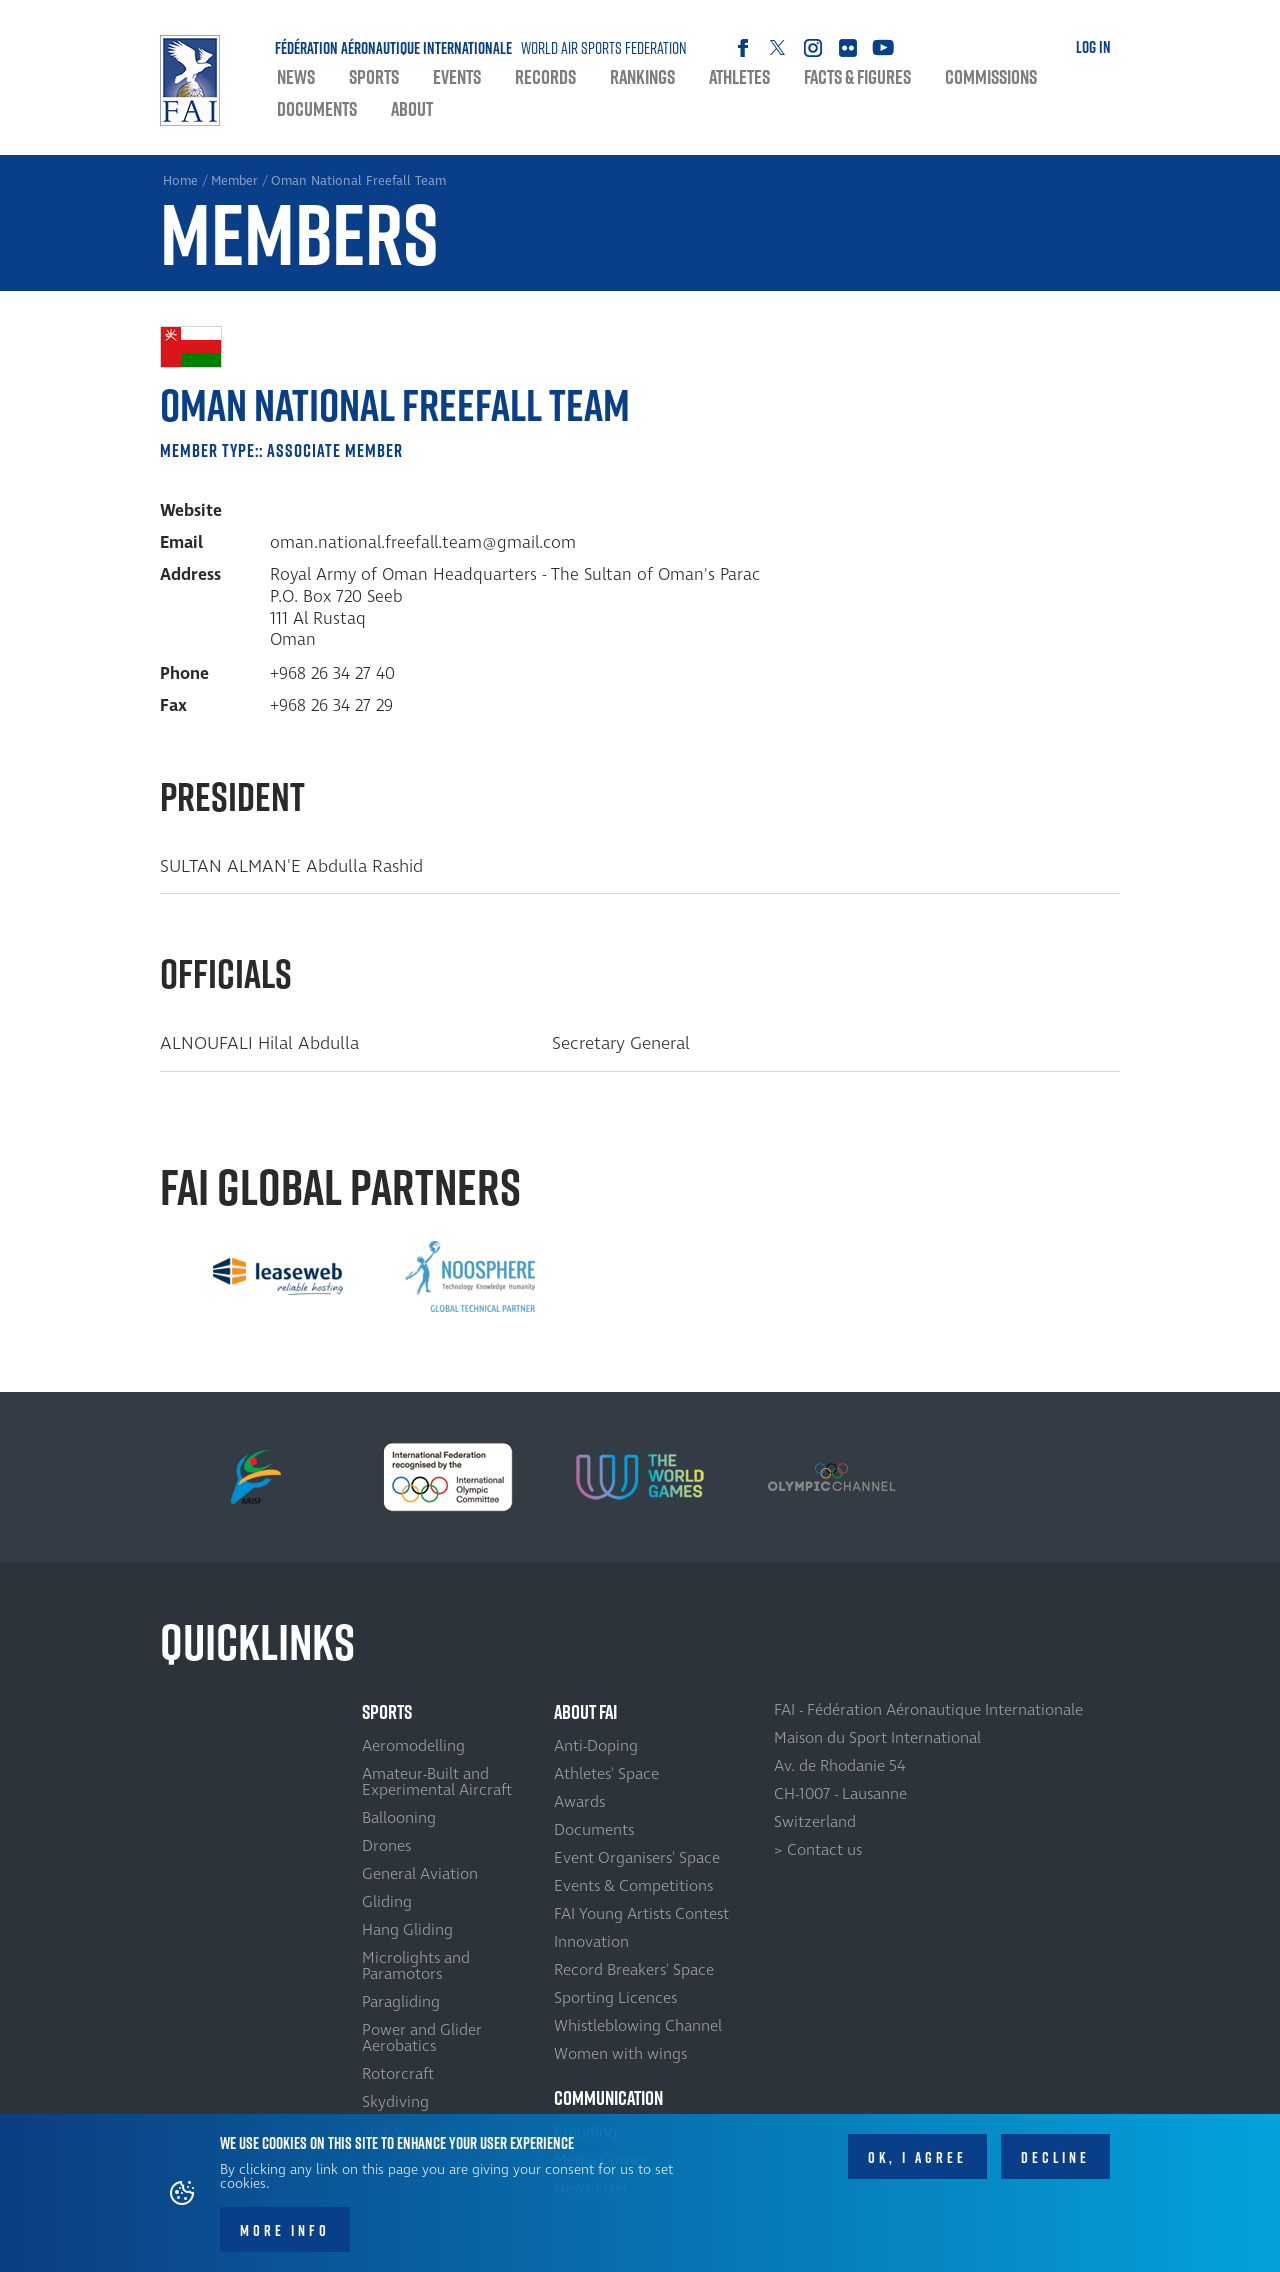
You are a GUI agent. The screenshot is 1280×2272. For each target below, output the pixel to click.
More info (285, 2233)
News (296, 77)
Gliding (387, 1902)
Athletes (739, 77)
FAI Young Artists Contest (641, 1914)
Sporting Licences (615, 1998)
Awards (579, 1802)
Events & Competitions (633, 1886)
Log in (1093, 47)
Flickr (847, 47)
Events (457, 77)
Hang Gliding (407, 1930)
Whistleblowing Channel (638, 2026)
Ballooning (399, 1818)
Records (545, 77)
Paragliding (401, 2002)
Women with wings (620, 2054)
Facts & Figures (857, 77)
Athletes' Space (606, 1774)
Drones (386, 1846)
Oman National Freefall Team (358, 181)
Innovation (591, 1942)
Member (234, 181)
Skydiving (395, 2102)
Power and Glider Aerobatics (422, 2038)
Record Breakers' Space (634, 1970)
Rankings (642, 77)
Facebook (742, 47)
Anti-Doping (596, 1746)
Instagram (812, 47)
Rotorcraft (398, 2074)
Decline (1055, 2160)
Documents (317, 109)
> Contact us (818, 1850)
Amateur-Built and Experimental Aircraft (437, 1782)
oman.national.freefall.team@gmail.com (423, 543)
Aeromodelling (413, 1746)
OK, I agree (917, 2160)
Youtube (882, 47)
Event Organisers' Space (637, 1858)
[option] (278, 1277)
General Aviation (420, 1874)
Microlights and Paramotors (416, 1966)
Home (190, 80)
